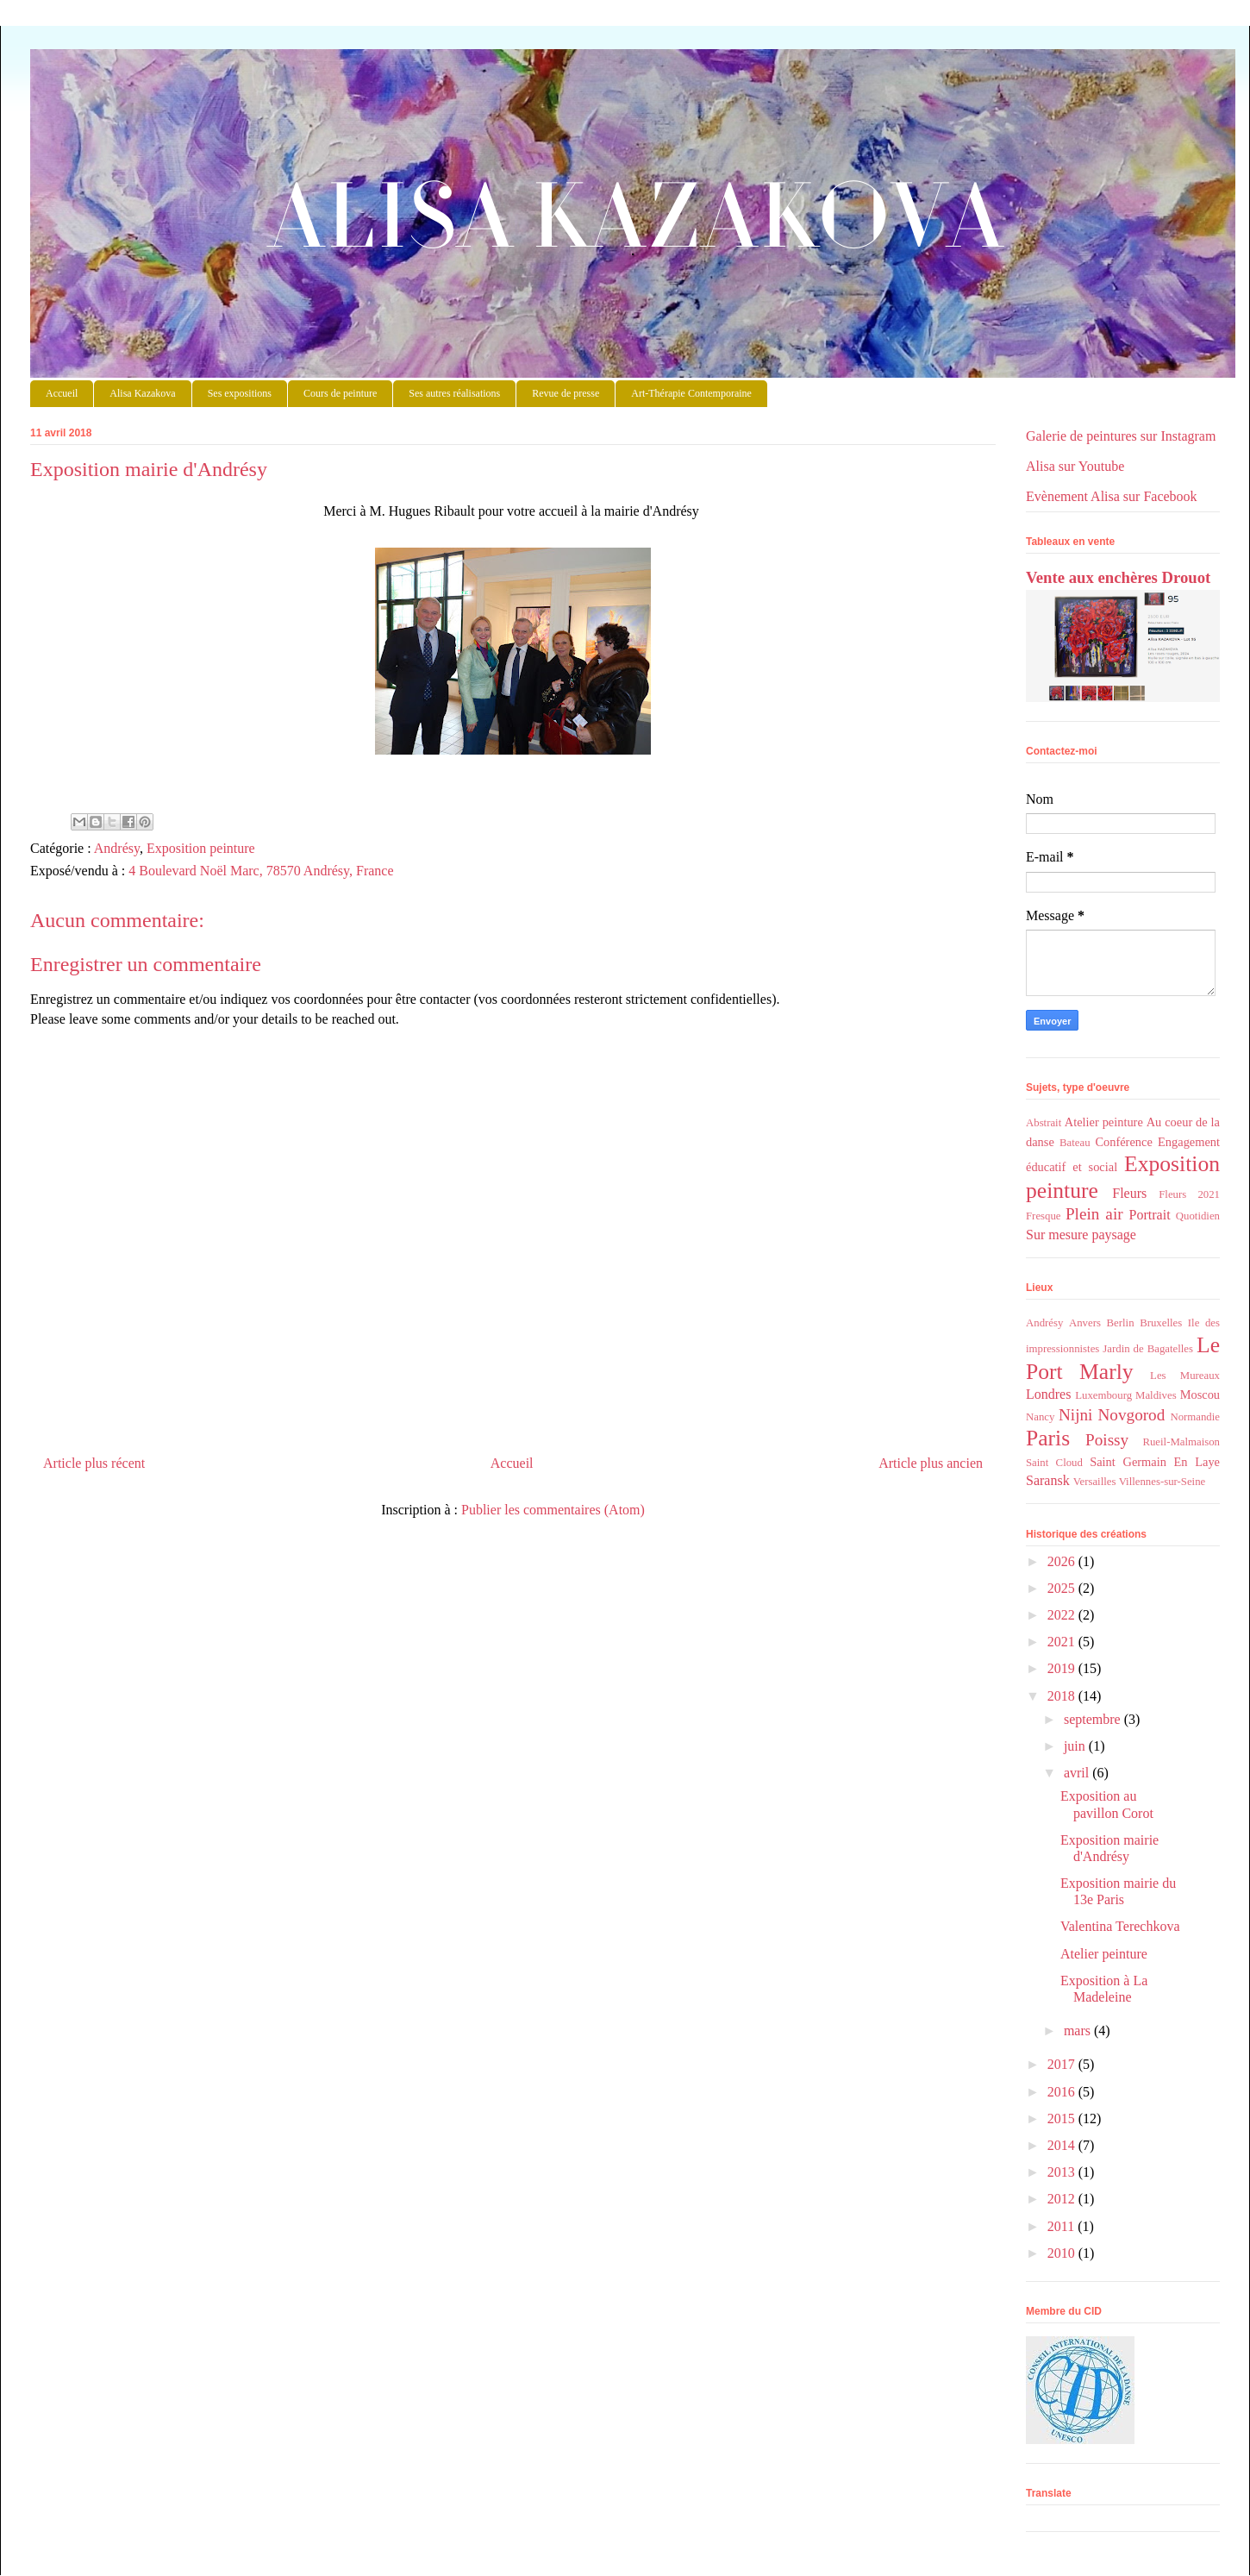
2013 (1062, 2172)
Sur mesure (1057, 1234)
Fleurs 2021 (1189, 1194)
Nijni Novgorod (1112, 1415)
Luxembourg (1103, 1395)
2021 (1062, 1641)
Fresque (1043, 1216)
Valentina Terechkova (1120, 1926)
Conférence (1123, 1142)
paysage (1113, 1234)
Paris (1048, 1438)
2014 (1062, 2145)
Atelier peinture (1104, 1122)
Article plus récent (94, 1463)
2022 (1062, 1615)
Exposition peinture (201, 848)
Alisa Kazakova (633, 149)
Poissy (1106, 1440)
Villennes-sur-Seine (1162, 1482)
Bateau (1075, 1143)
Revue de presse (565, 393)
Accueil (62, 393)
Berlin (1120, 1323)
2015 (1062, 2118)
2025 (1062, 1588)
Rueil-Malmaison (1181, 1442)
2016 (1062, 2091)
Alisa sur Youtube (1075, 466)
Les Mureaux (1185, 1375)
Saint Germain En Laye (1155, 1462)
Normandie (1195, 1417)
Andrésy (117, 848)
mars (1079, 2030)
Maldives (1156, 1395)
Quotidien (1198, 1216)
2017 (1062, 2064)
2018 (1062, 1696)
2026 (1062, 1561)
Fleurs (1129, 1193)
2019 (1062, 1668)
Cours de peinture (340, 393)
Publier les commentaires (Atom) (553, 1509)
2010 (1062, 2253)
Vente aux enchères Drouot (1118, 577)
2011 (1062, 2226)
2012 (1062, 2198)
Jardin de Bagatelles (1148, 1349)
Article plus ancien (930, 1463)
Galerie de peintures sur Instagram (1121, 436)
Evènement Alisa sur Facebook (1111, 496)
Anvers (1085, 1323)
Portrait (1150, 1214)
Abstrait (1043, 1123)
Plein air (1094, 1214)
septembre (1094, 1719)
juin (1076, 1746)
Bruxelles (1161, 1323)
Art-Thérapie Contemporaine (691, 393)
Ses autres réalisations (454, 393)
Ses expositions (240, 393)
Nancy (1040, 1417)
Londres (1048, 1394)
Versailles (1094, 1482)
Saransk (1048, 1480)
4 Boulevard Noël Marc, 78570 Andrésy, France (260, 870)
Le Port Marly (1123, 1358)
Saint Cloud (1054, 1463)
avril (1078, 1772)
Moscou (1200, 1394)
